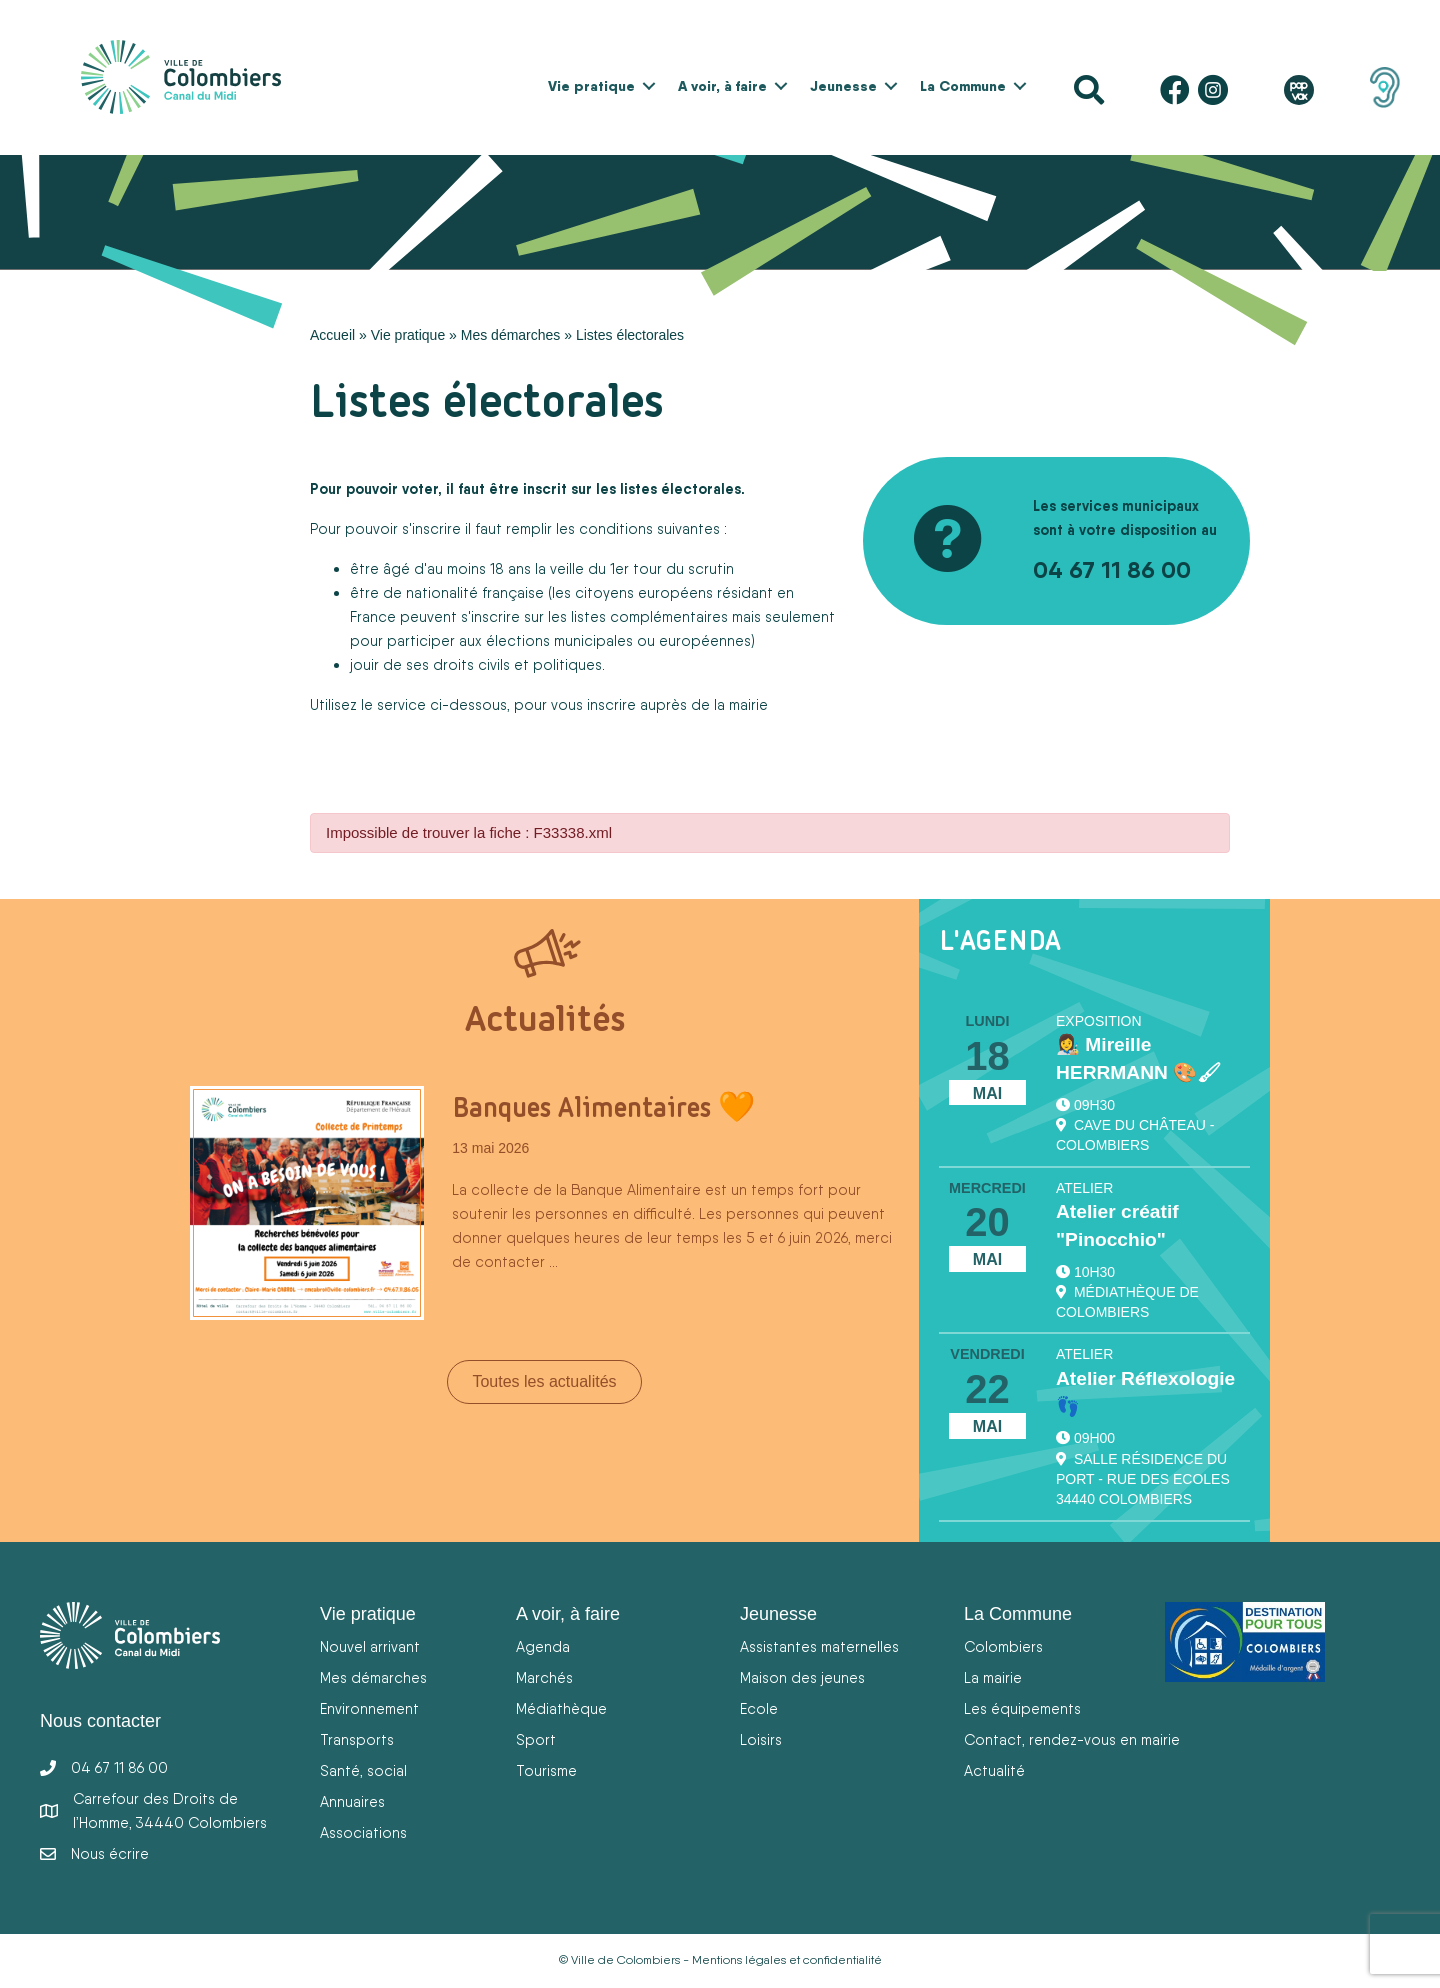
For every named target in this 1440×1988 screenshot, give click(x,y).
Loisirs (761, 1739)
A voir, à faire (722, 86)
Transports (357, 1739)
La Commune (963, 86)
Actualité (994, 1770)
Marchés (544, 1677)
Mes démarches (511, 335)
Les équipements (1022, 1708)
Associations (363, 1832)
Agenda (543, 1646)
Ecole (759, 1708)
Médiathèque (561, 1708)
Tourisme (546, 1770)
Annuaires (352, 1801)
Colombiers (1003, 1646)
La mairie (993, 1677)
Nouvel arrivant (370, 1646)
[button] (649, 86)
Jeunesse (843, 86)
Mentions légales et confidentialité (787, 1960)
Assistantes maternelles (819, 1646)
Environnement (369, 1708)
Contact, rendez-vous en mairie (1072, 1739)
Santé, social (363, 1770)
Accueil (332, 335)
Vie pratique (591, 86)
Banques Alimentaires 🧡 (603, 1107)
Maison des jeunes (802, 1677)
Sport (536, 1739)
